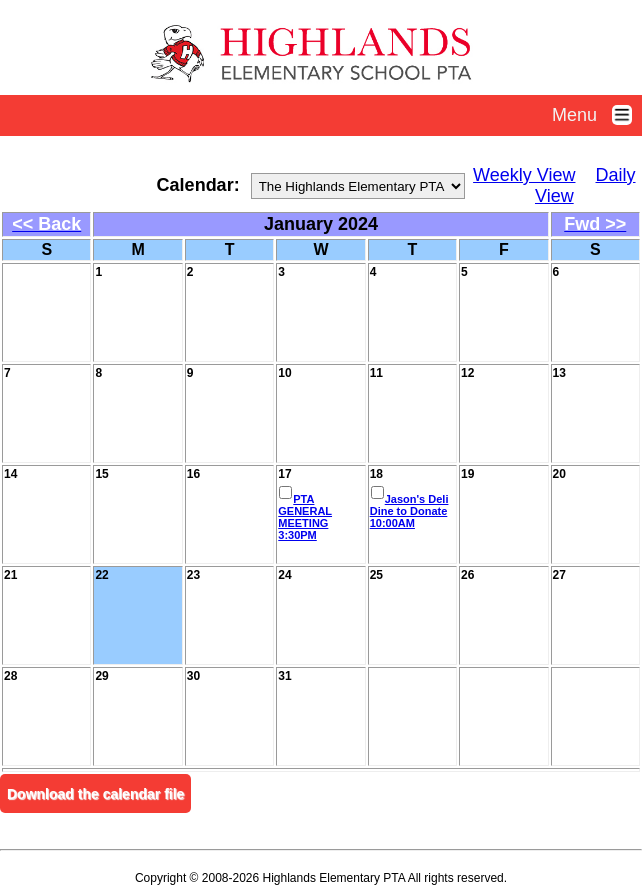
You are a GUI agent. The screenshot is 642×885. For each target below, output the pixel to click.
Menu (597, 115)
